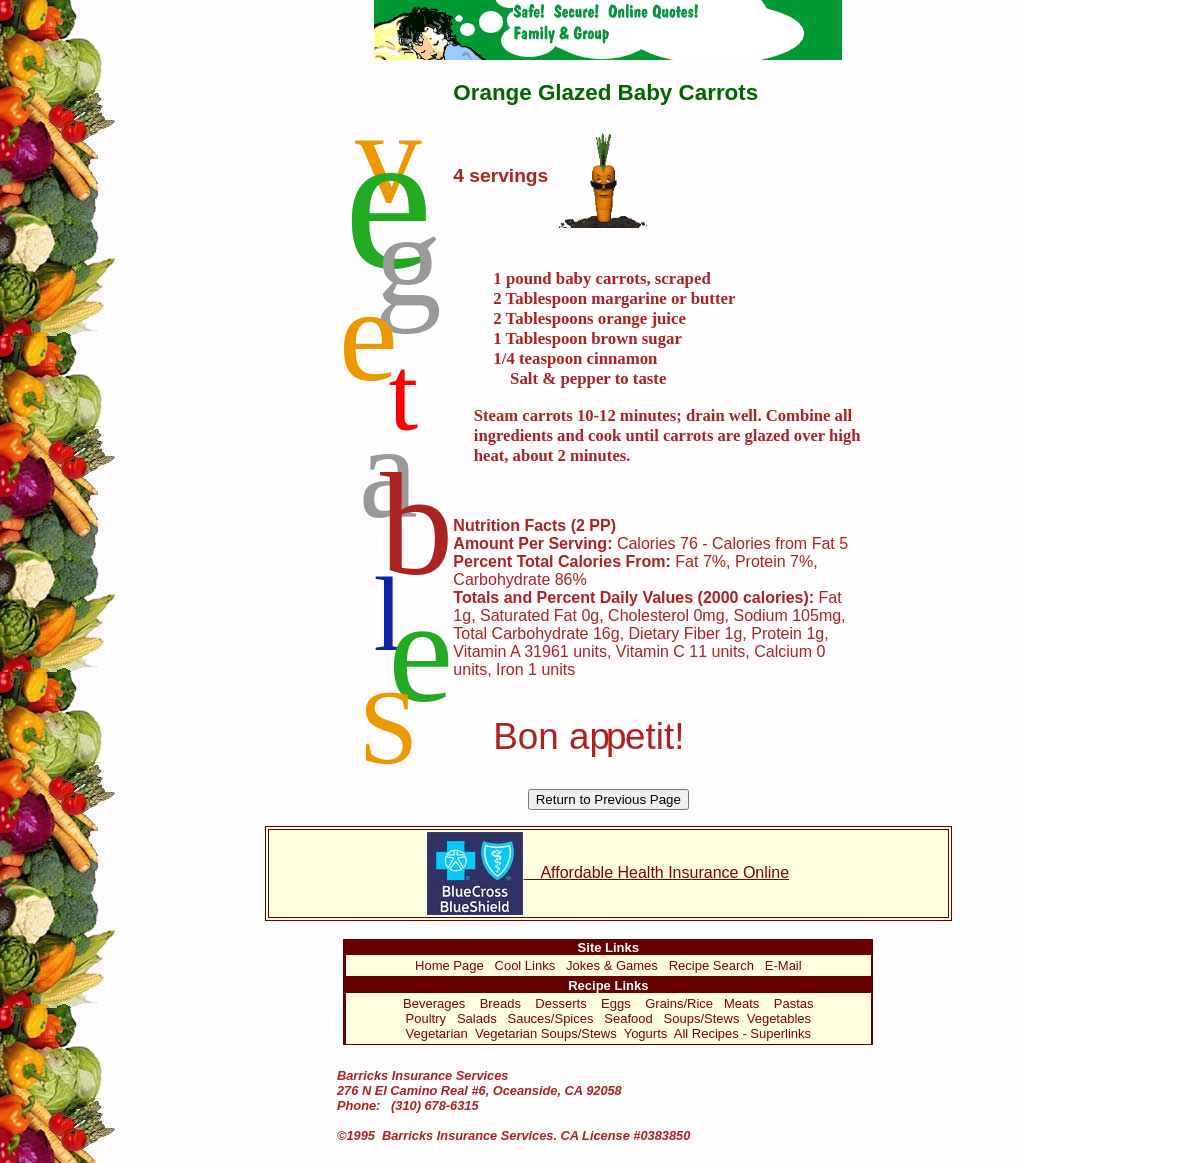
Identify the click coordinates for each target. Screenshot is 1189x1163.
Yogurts (646, 1033)
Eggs (616, 1003)
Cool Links (525, 965)
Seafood (628, 1018)
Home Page (449, 965)
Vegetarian (437, 1033)
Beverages (434, 1003)
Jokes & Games (612, 965)
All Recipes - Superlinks (742, 1033)
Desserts (560, 1003)
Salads (477, 1018)
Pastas (794, 1003)
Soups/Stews (702, 1018)
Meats (741, 1003)
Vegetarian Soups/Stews (546, 1033)
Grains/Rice (679, 1003)
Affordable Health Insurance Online (608, 872)
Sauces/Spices (550, 1018)
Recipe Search (711, 965)
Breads (500, 1003)
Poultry (426, 1018)
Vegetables (779, 1018)
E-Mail (783, 965)
